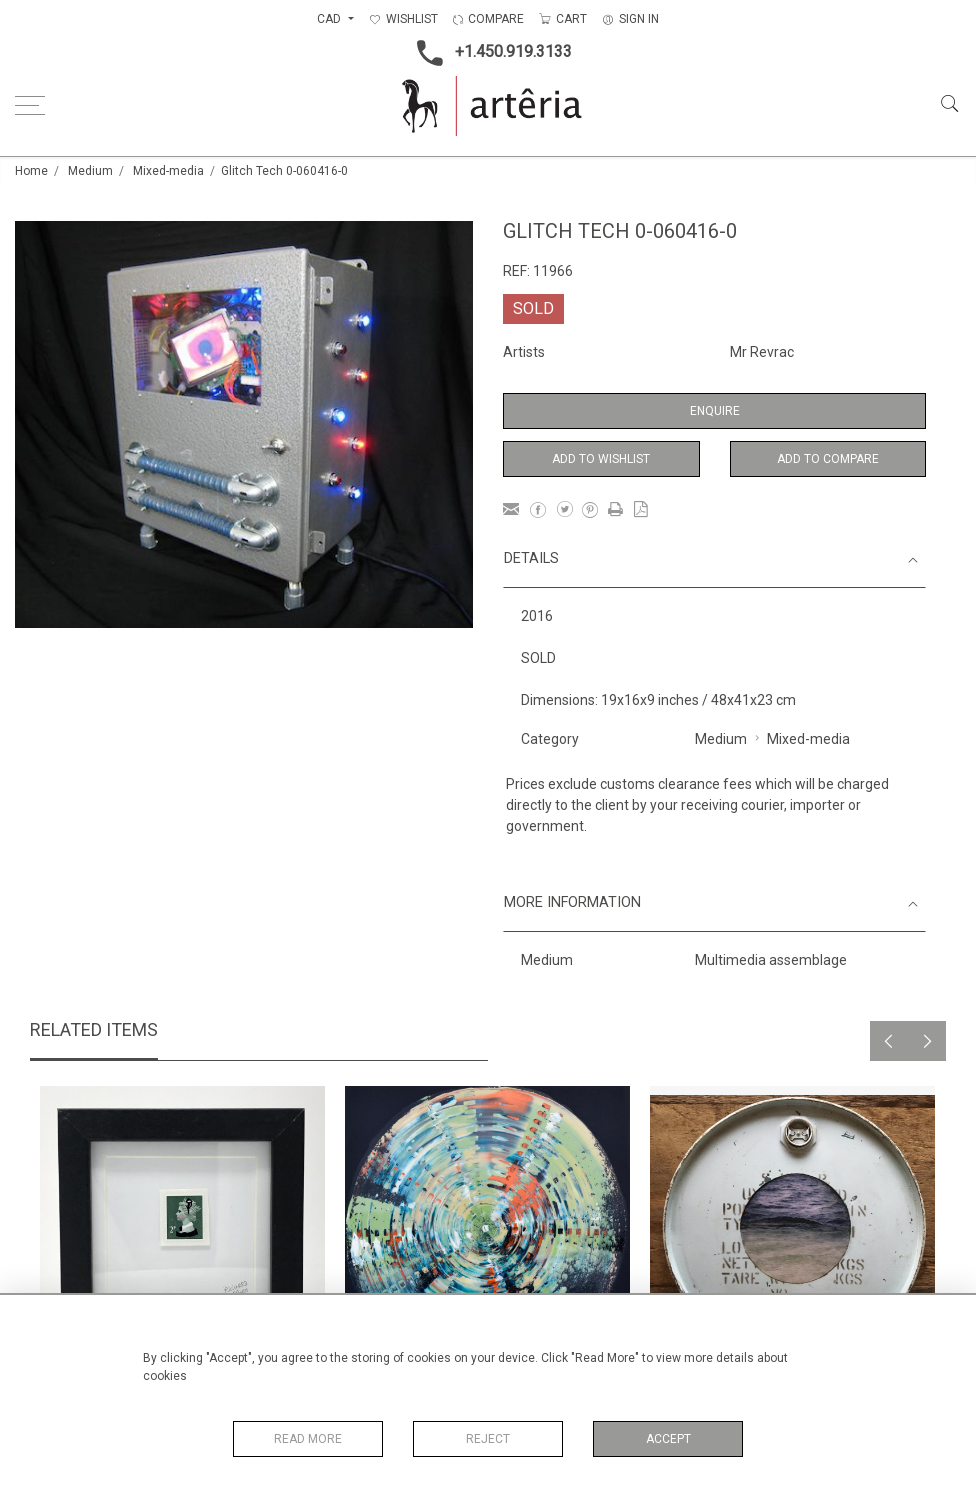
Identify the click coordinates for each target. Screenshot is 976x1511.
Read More (308, 1439)
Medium (90, 171)
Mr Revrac (762, 352)
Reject (488, 1439)
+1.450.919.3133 (488, 53)
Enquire (715, 411)
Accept (668, 1439)
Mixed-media (168, 171)
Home (31, 171)
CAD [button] (330, 19)
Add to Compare (828, 459)
